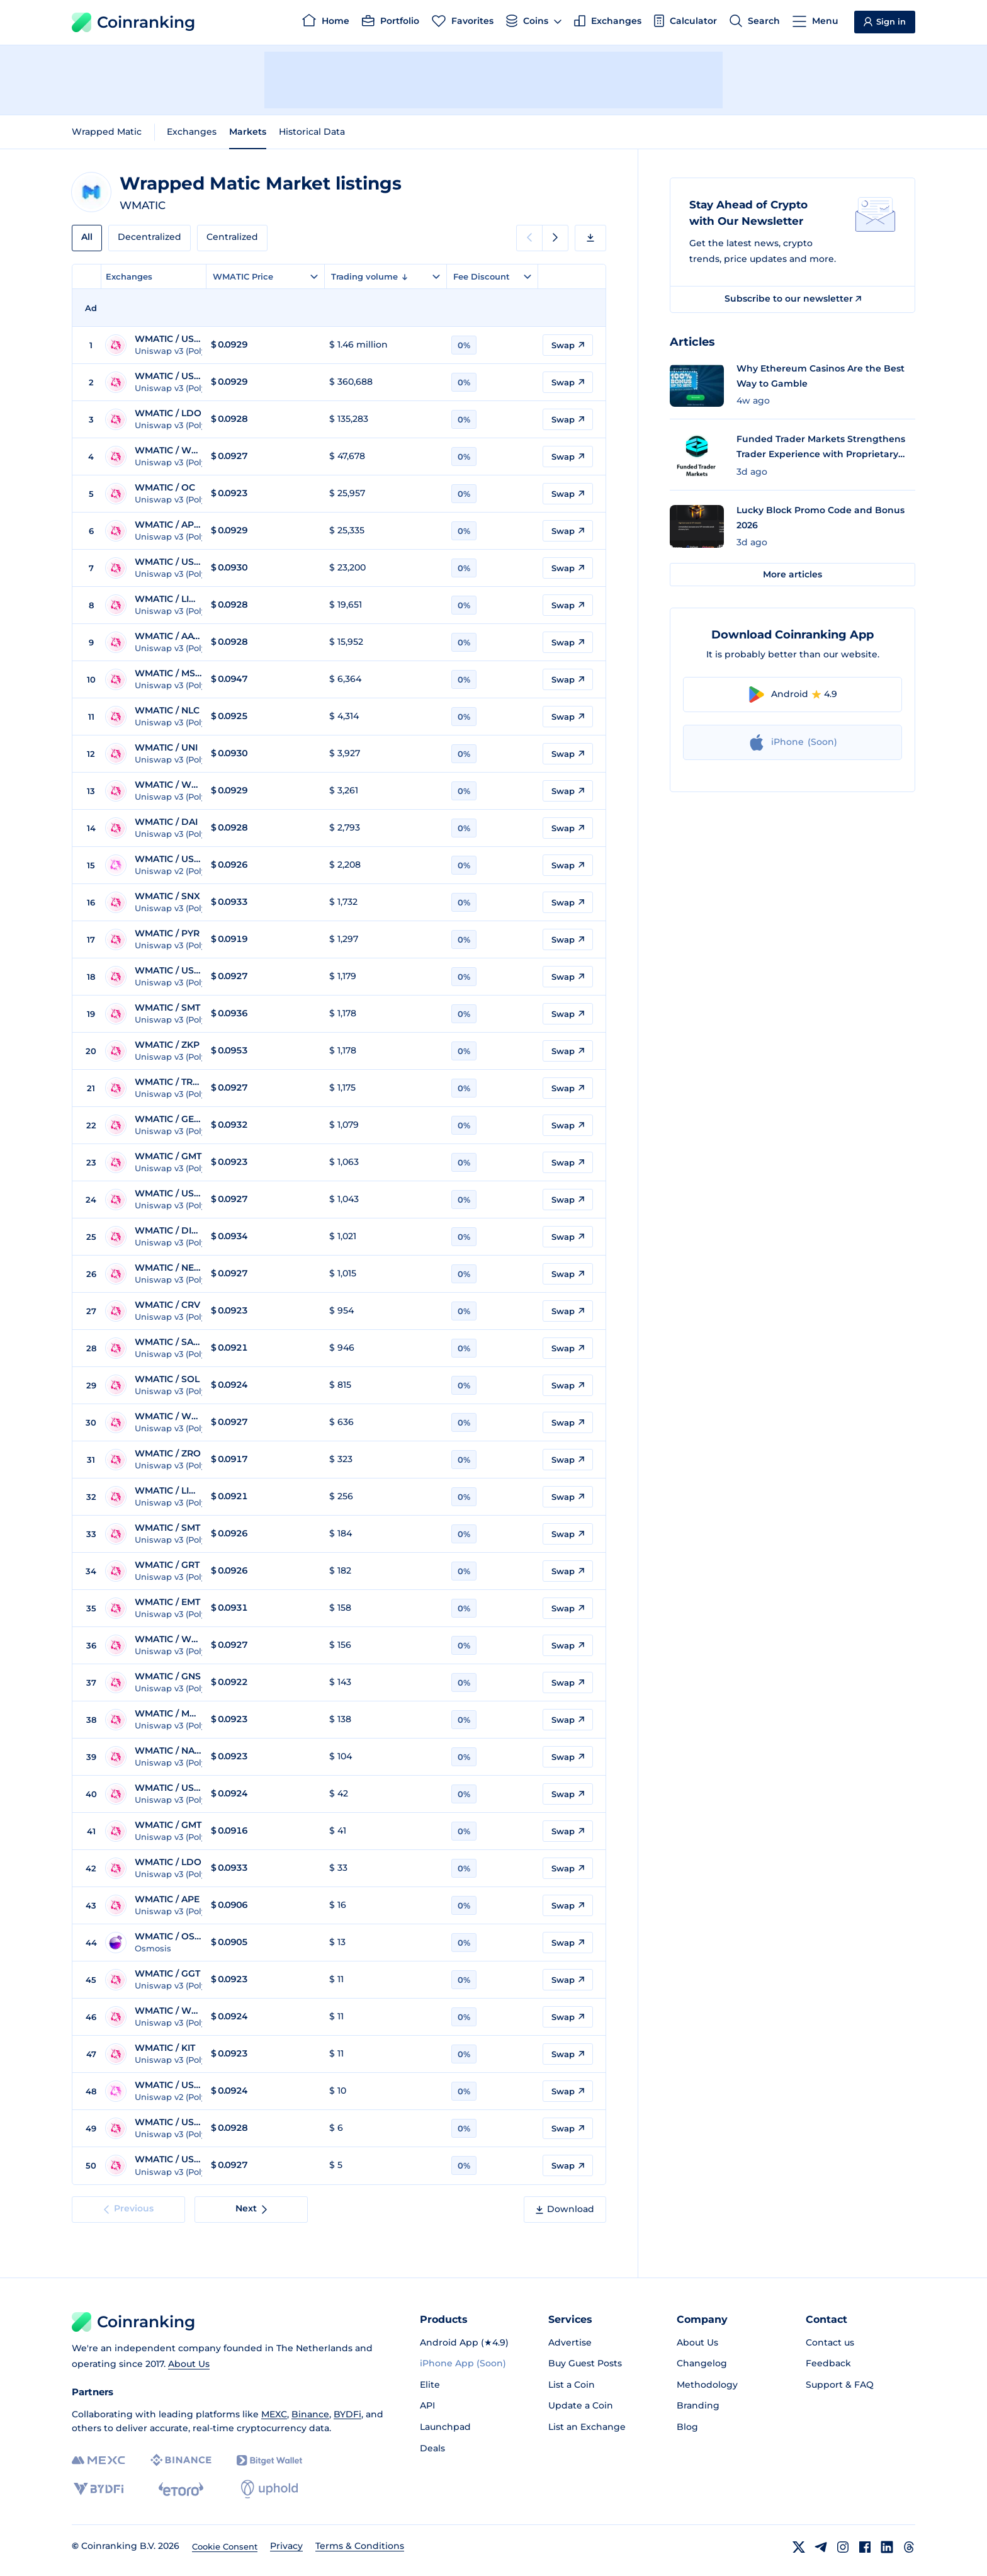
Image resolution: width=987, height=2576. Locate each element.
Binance (310, 2414)
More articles (792, 574)
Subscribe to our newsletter (793, 298)
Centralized (232, 236)
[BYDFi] (98, 2489)
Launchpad (445, 2426)
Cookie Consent (224, 2546)
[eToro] (181, 2489)
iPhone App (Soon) (463, 2363)
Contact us (830, 2342)
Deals (432, 2448)
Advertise (570, 2342)
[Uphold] (269, 2489)
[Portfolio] (391, 22)
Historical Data (312, 131)
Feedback (828, 2363)
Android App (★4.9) (464, 2342)
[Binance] (181, 2460)
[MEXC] (98, 2460)
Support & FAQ (840, 2384)
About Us (189, 2363)
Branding (698, 2405)
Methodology (707, 2384)
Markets (247, 131)
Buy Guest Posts (585, 2363)
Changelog (702, 2363)
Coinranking (133, 22)
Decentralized (149, 236)
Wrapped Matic (107, 131)
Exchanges (192, 131)
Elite (430, 2384)
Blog (687, 2426)
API (427, 2405)
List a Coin (571, 2384)
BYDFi (347, 2414)
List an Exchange (587, 2426)
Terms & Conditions (359, 2545)
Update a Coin (580, 2405)
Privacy (286, 2545)
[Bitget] (269, 2460)
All (87, 236)
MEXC (274, 2414)
